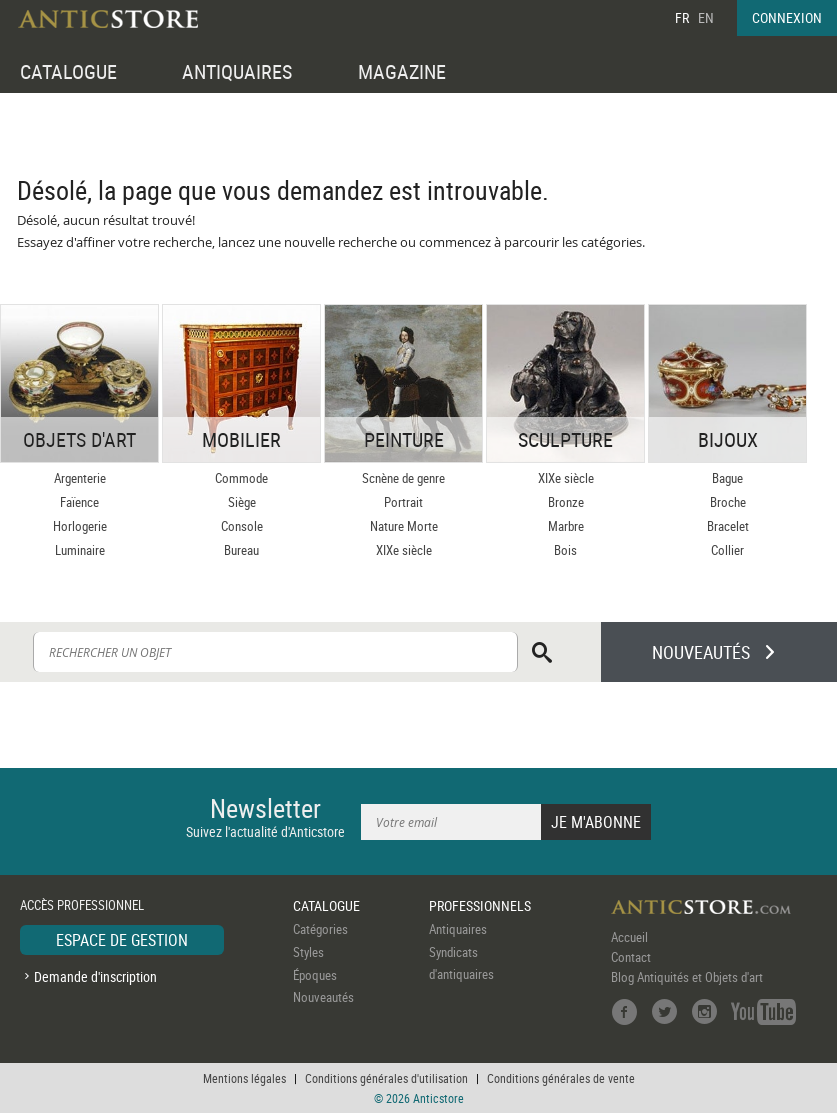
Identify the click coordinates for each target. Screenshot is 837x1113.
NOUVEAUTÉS (701, 652)
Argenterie (80, 478)
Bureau (241, 550)
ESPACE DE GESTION (122, 940)
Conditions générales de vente (561, 1078)
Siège (242, 502)
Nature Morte (404, 526)
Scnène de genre (403, 478)
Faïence (79, 502)
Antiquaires (458, 929)
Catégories (320, 929)
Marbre (566, 526)
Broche (728, 502)
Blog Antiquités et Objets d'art (687, 977)
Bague (727, 478)
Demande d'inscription (95, 976)
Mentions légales (244, 1078)
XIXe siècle (404, 550)
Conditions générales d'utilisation (386, 1078)
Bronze (566, 502)
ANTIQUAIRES (237, 71)
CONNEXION (787, 17)
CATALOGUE (68, 71)
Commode (241, 478)
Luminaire (80, 550)
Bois (565, 550)
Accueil (629, 937)
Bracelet (728, 526)
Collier (727, 550)
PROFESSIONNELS (480, 905)
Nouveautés (323, 997)
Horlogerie (80, 526)
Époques (315, 975)
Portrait (403, 502)
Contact (631, 957)
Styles (308, 952)
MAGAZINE (402, 71)
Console (242, 526)
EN (706, 17)
